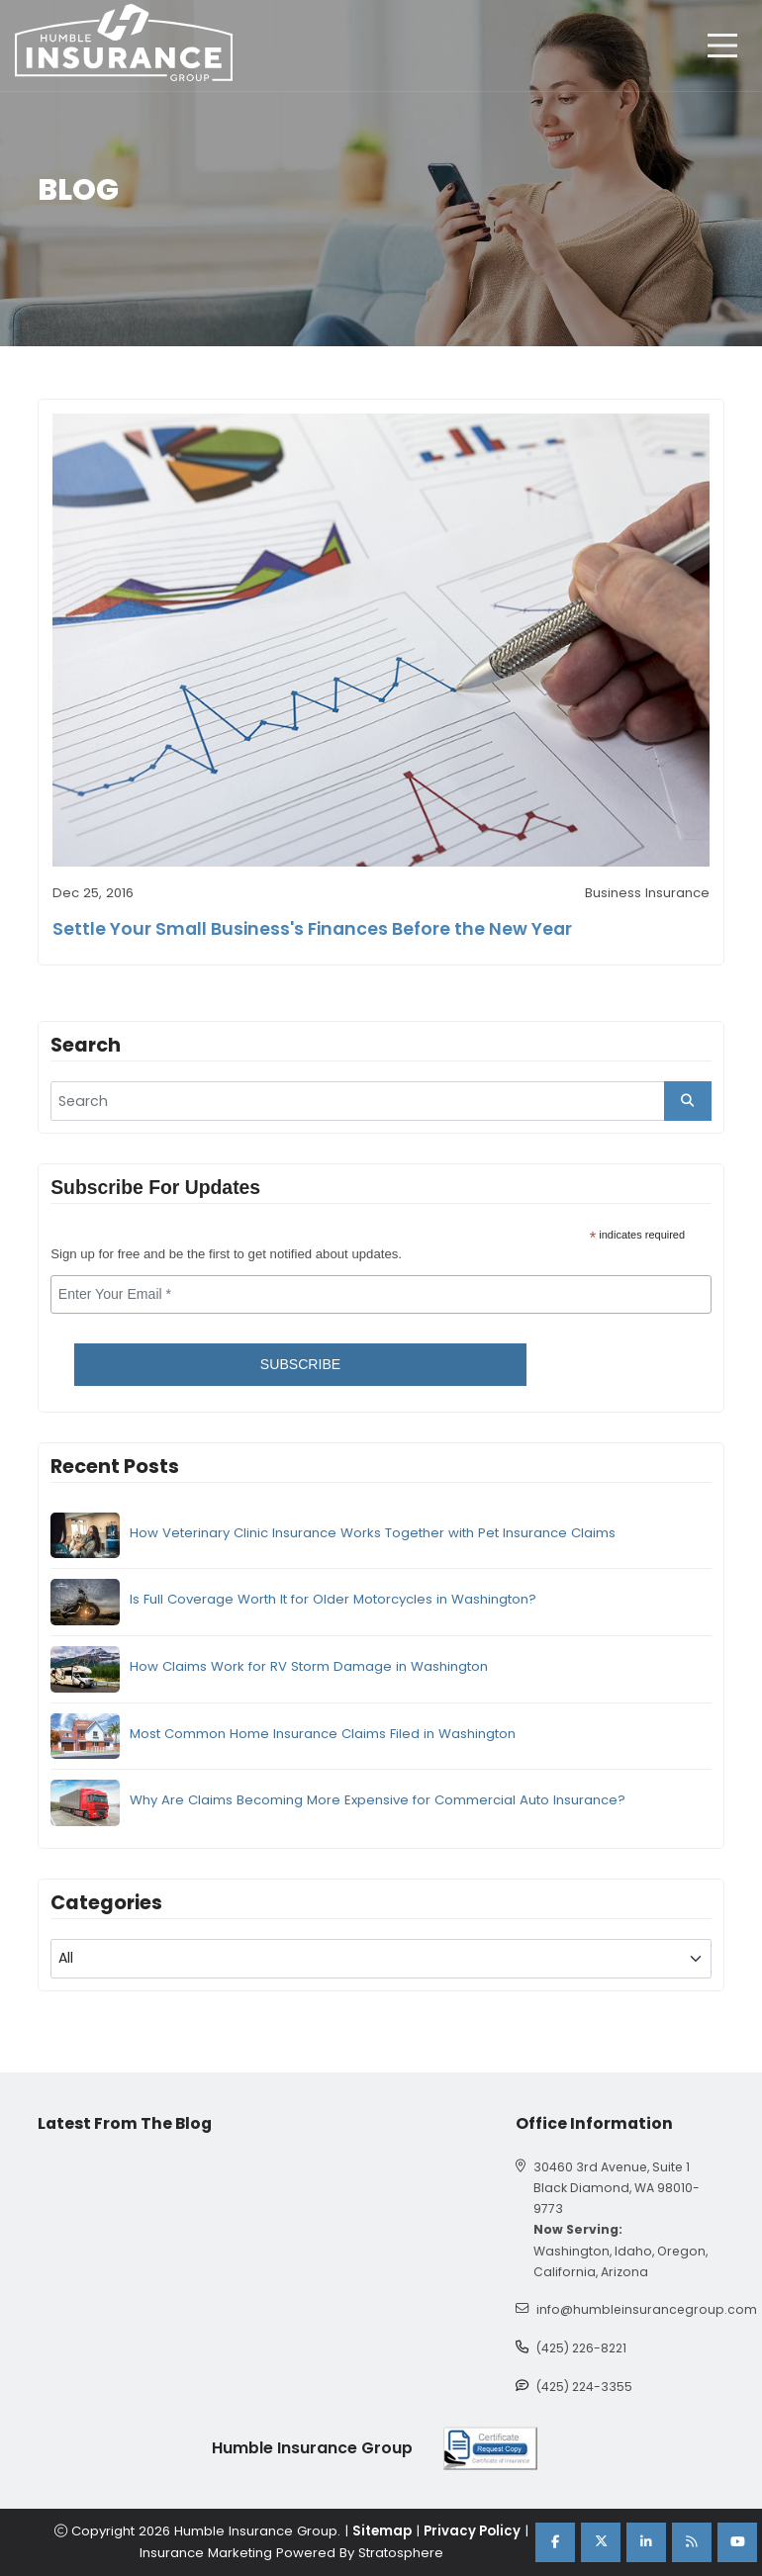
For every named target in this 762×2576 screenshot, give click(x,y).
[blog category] (381, 1958)
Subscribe (300, 1364)
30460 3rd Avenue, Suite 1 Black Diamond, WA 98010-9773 (616, 2188)
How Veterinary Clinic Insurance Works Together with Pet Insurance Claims (373, 1532)
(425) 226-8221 (581, 2348)
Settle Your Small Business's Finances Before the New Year (312, 929)
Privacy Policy (472, 2531)
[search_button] (688, 1101)
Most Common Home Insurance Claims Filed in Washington (323, 1733)
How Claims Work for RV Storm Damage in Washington (309, 1666)
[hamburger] (722, 45)
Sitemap (382, 2531)
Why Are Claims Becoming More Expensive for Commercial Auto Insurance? (377, 1800)
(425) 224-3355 (584, 2386)
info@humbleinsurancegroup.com (646, 2309)
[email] (381, 1295)
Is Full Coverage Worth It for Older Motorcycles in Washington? (333, 1599)
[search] (381, 1101)
